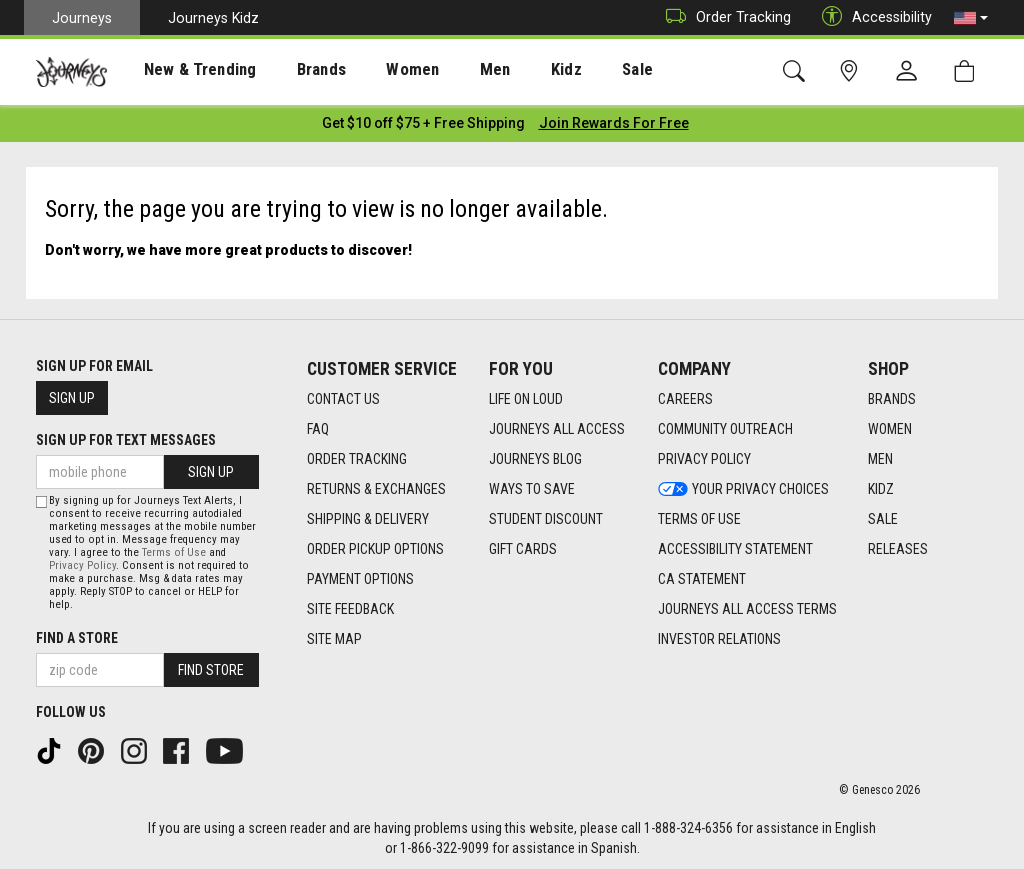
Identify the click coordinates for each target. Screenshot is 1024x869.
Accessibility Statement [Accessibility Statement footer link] (735, 545)
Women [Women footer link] (890, 425)
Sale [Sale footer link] (883, 515)
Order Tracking (723, 17)
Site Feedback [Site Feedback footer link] (350, 605)
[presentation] (185, 70)
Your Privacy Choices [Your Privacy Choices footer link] (743, 485)
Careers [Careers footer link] (685, 395)
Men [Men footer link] (880, 455)
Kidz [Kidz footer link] (881, 485)
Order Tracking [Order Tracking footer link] (357, 455)
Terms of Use (174, 549)
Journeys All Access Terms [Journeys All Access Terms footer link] (747, 605)
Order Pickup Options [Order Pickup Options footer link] (375, 545)
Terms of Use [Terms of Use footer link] (699, 515)
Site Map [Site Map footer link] (334, 635)
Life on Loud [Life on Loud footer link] (526, 395)
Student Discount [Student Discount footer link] (546, 515)
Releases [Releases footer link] (898, 545)
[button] (971, 18)
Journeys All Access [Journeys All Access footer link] (557, 425)
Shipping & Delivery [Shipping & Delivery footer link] (368, 515)
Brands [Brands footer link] (892, 395)
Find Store (211, 667)
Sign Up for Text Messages (126, 436)
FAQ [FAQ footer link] (318, 425)
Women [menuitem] (377, 71)
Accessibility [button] (872, 17)
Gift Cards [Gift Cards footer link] (523, 545)
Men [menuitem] (450, 71)
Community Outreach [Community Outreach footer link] (725, 425)
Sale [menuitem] (578, 71)
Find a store (77, 635)
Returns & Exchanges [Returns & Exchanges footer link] (376, 485)
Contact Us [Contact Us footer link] (343, 395)
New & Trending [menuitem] (184, 71)
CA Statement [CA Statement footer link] (702, 575)
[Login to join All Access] (423, 120)
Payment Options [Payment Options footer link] (360, 575)
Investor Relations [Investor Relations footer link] (719, 635)
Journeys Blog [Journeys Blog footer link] (535, 455)
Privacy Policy (82, 562)
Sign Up (72, 394)
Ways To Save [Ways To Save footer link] (532, 485)
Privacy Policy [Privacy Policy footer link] (704, 455)
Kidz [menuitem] (514, 71)
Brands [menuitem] (294, 71)
